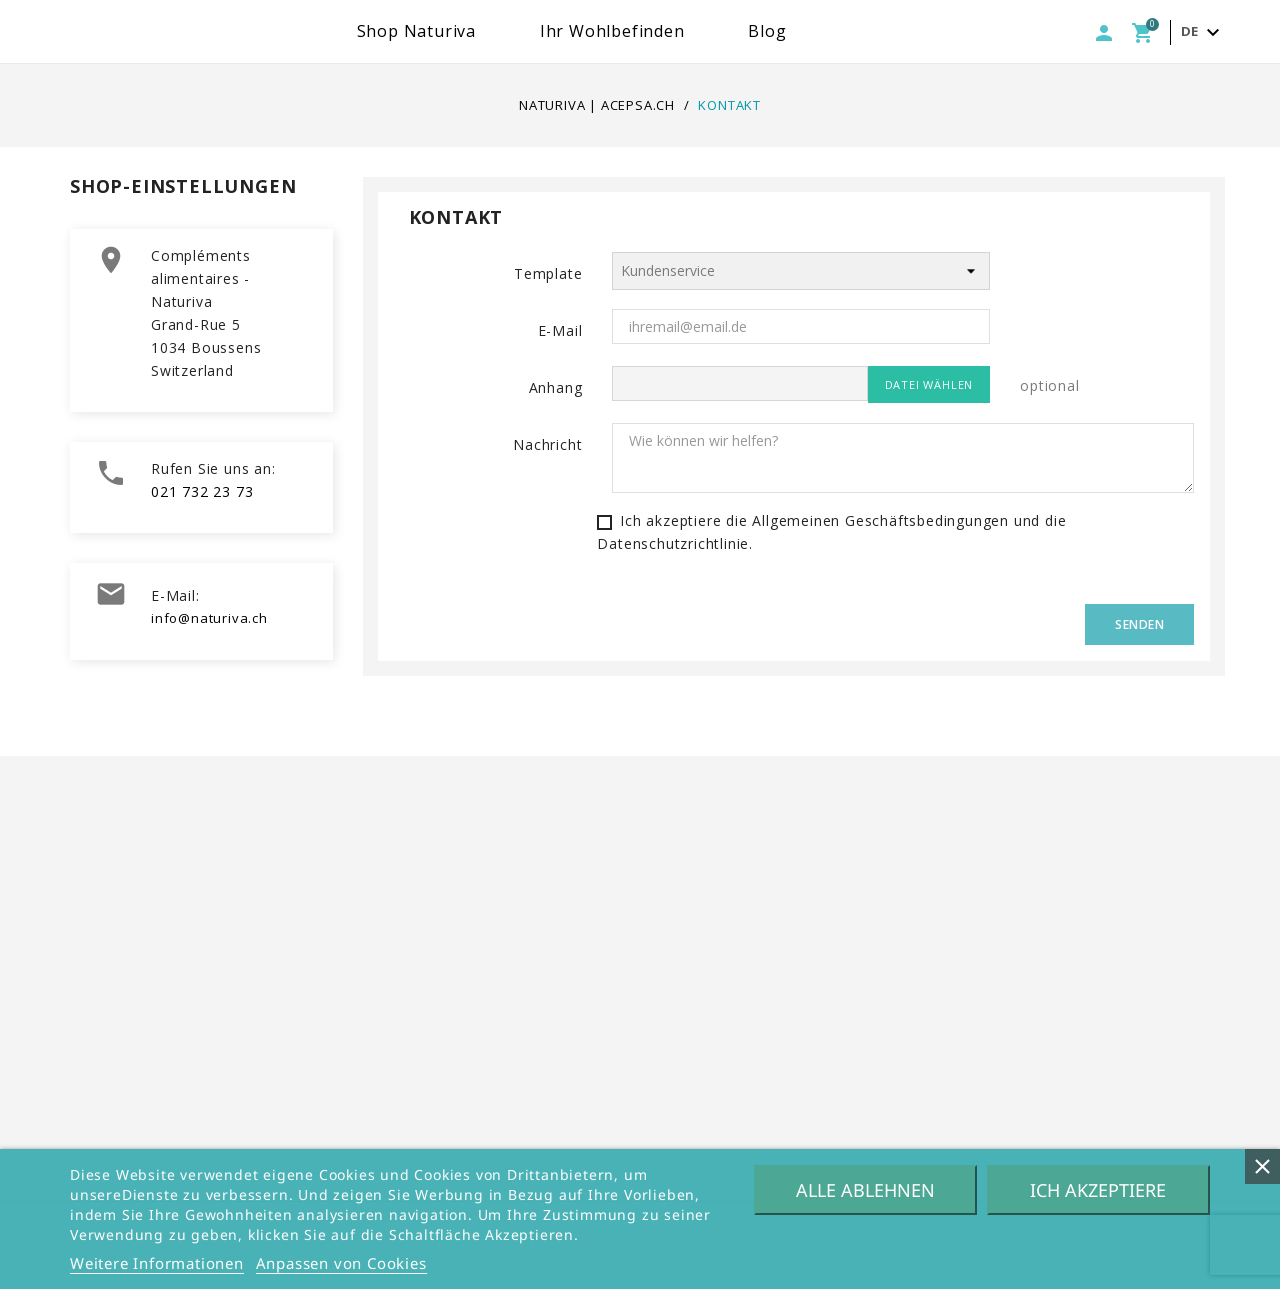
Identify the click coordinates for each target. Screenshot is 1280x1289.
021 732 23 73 (202, 491)
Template (548, 273)
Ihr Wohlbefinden (675, 31)
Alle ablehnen (865, 1190)
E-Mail (560, 330)
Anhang (556, 387)
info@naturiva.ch (209, 618)
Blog (830, 31)
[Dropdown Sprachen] (1203, 32)
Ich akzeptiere (1098, 1190)
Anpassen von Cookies (341, 1263)
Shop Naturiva (479, 31)
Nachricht (547, 444)
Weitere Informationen (157, 1263)
